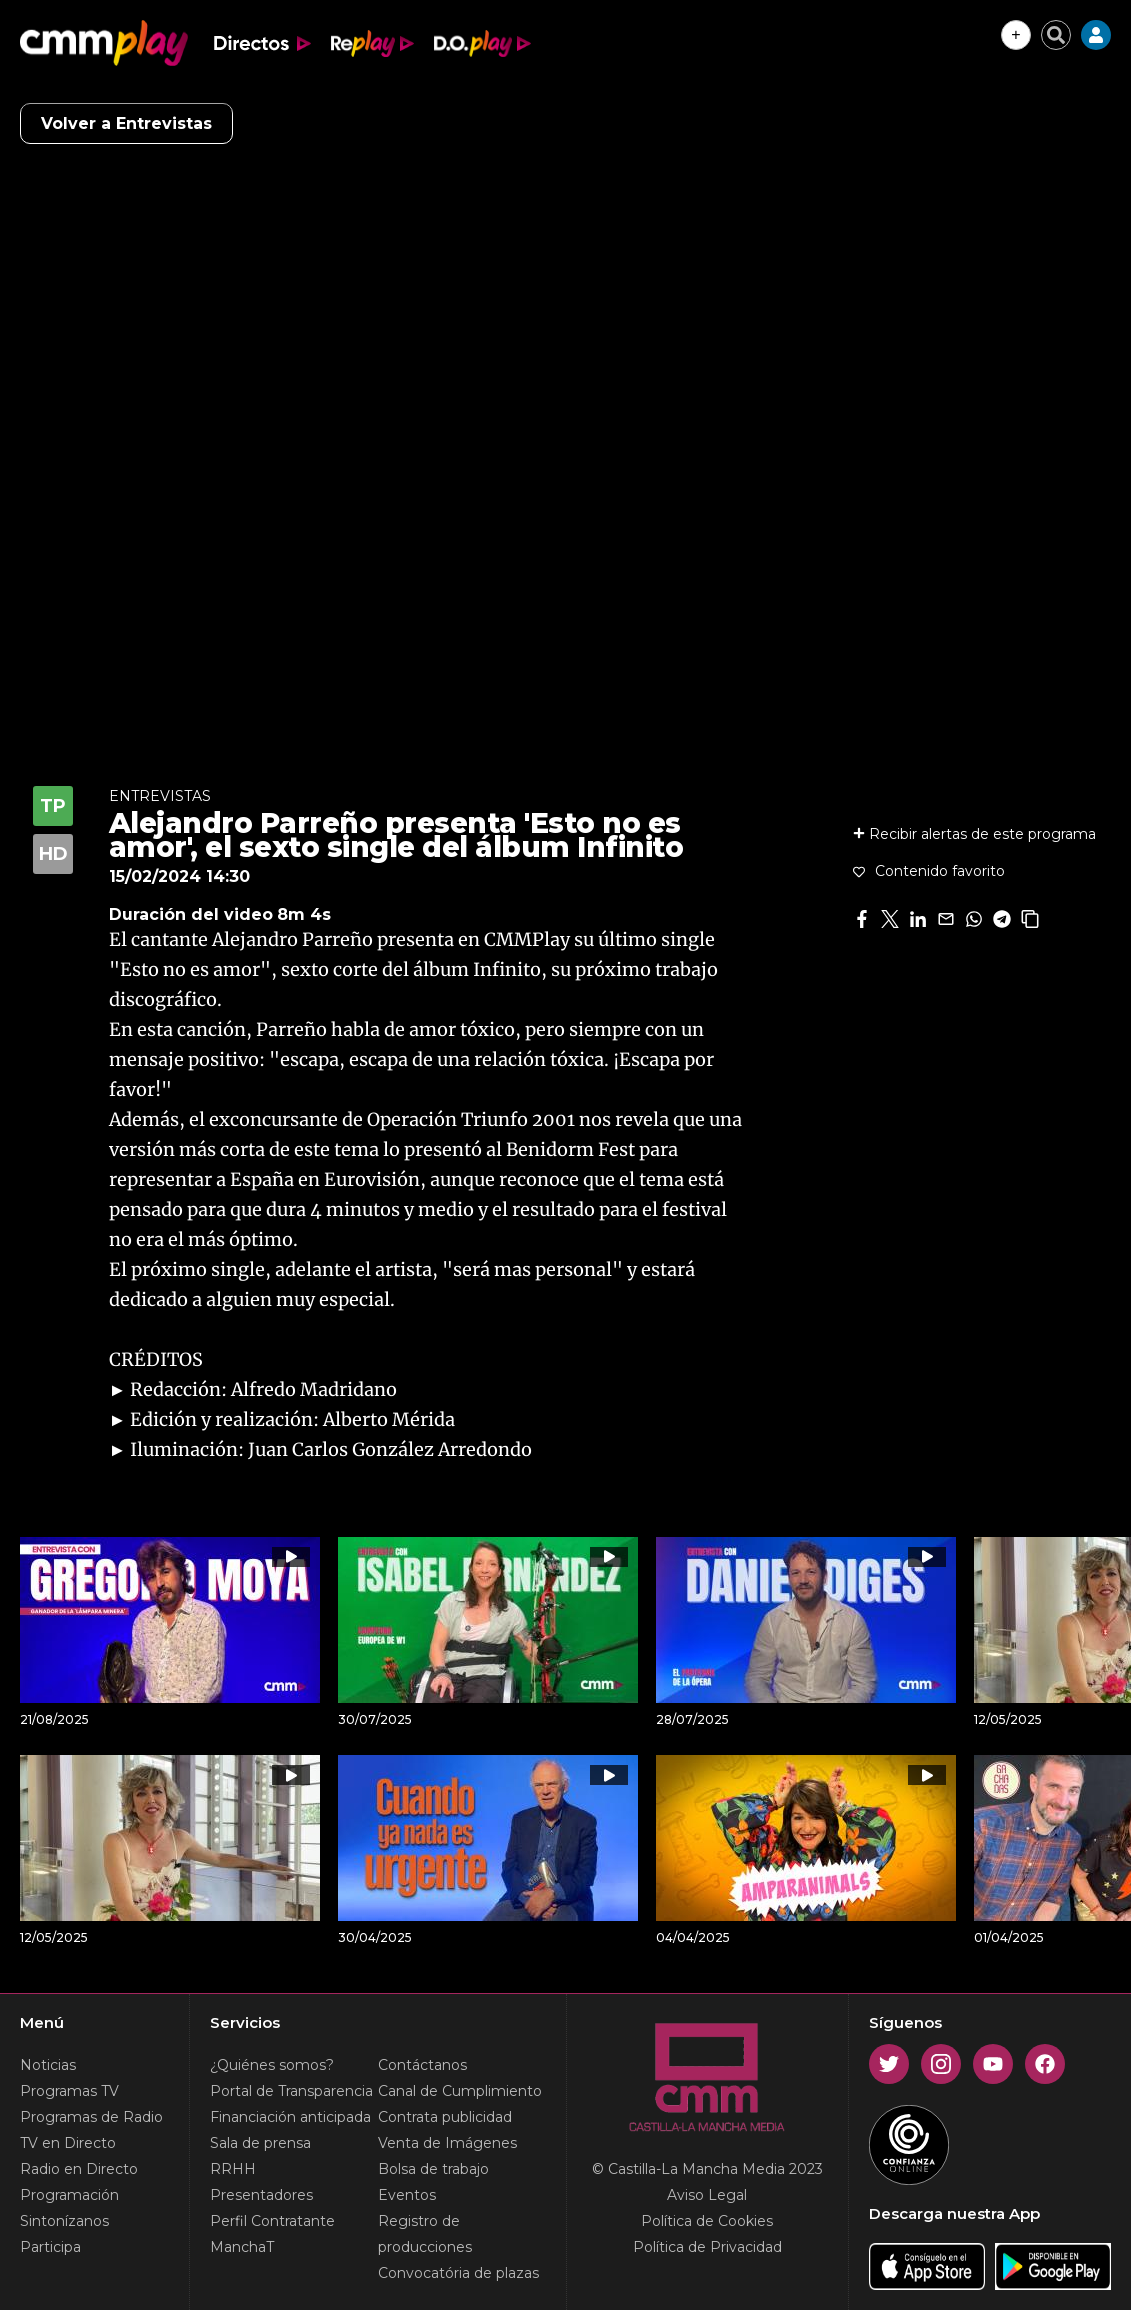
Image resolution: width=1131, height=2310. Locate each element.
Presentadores (261, 2195)
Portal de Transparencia (291, 2091)
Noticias (48, 2065)
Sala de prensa (260, 2143)
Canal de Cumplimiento (460, 2091)
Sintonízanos (64, 2221)
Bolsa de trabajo (433, 2169)
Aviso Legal (707, 2195)
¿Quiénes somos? (272, 2065)
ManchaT (242, 2247)
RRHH (233, 2169)
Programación (69, 2195)
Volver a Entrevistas (126, 123)
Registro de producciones (425, 2234)
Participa (50, 2247)
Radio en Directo (79, 2169)
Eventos (407, 2195)
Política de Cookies (707, 2221)
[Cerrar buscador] (1056, 35)
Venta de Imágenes (447, 2143)
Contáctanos (422, 2065)
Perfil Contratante (272, 2221)
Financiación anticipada (290, 2117)
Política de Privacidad (707, 2247)
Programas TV (69, 2091)
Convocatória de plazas (458, 2273)
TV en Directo (68, 2143)
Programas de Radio (91, 2117)
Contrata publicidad (445, 2117)
